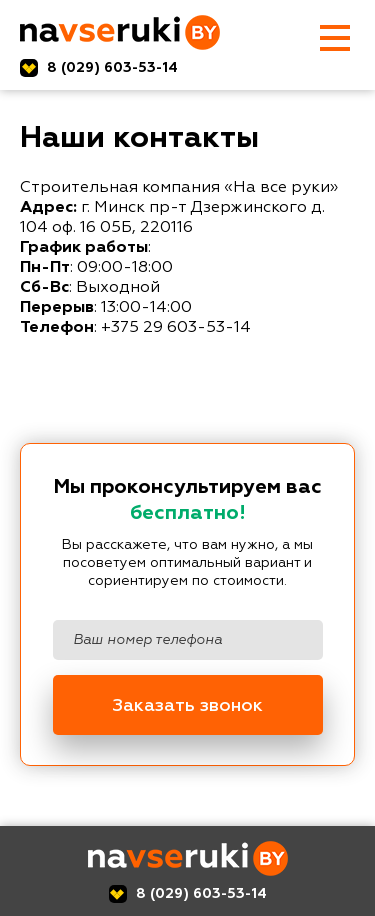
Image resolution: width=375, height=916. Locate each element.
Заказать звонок (187, 706)
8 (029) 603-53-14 (112, 68)
